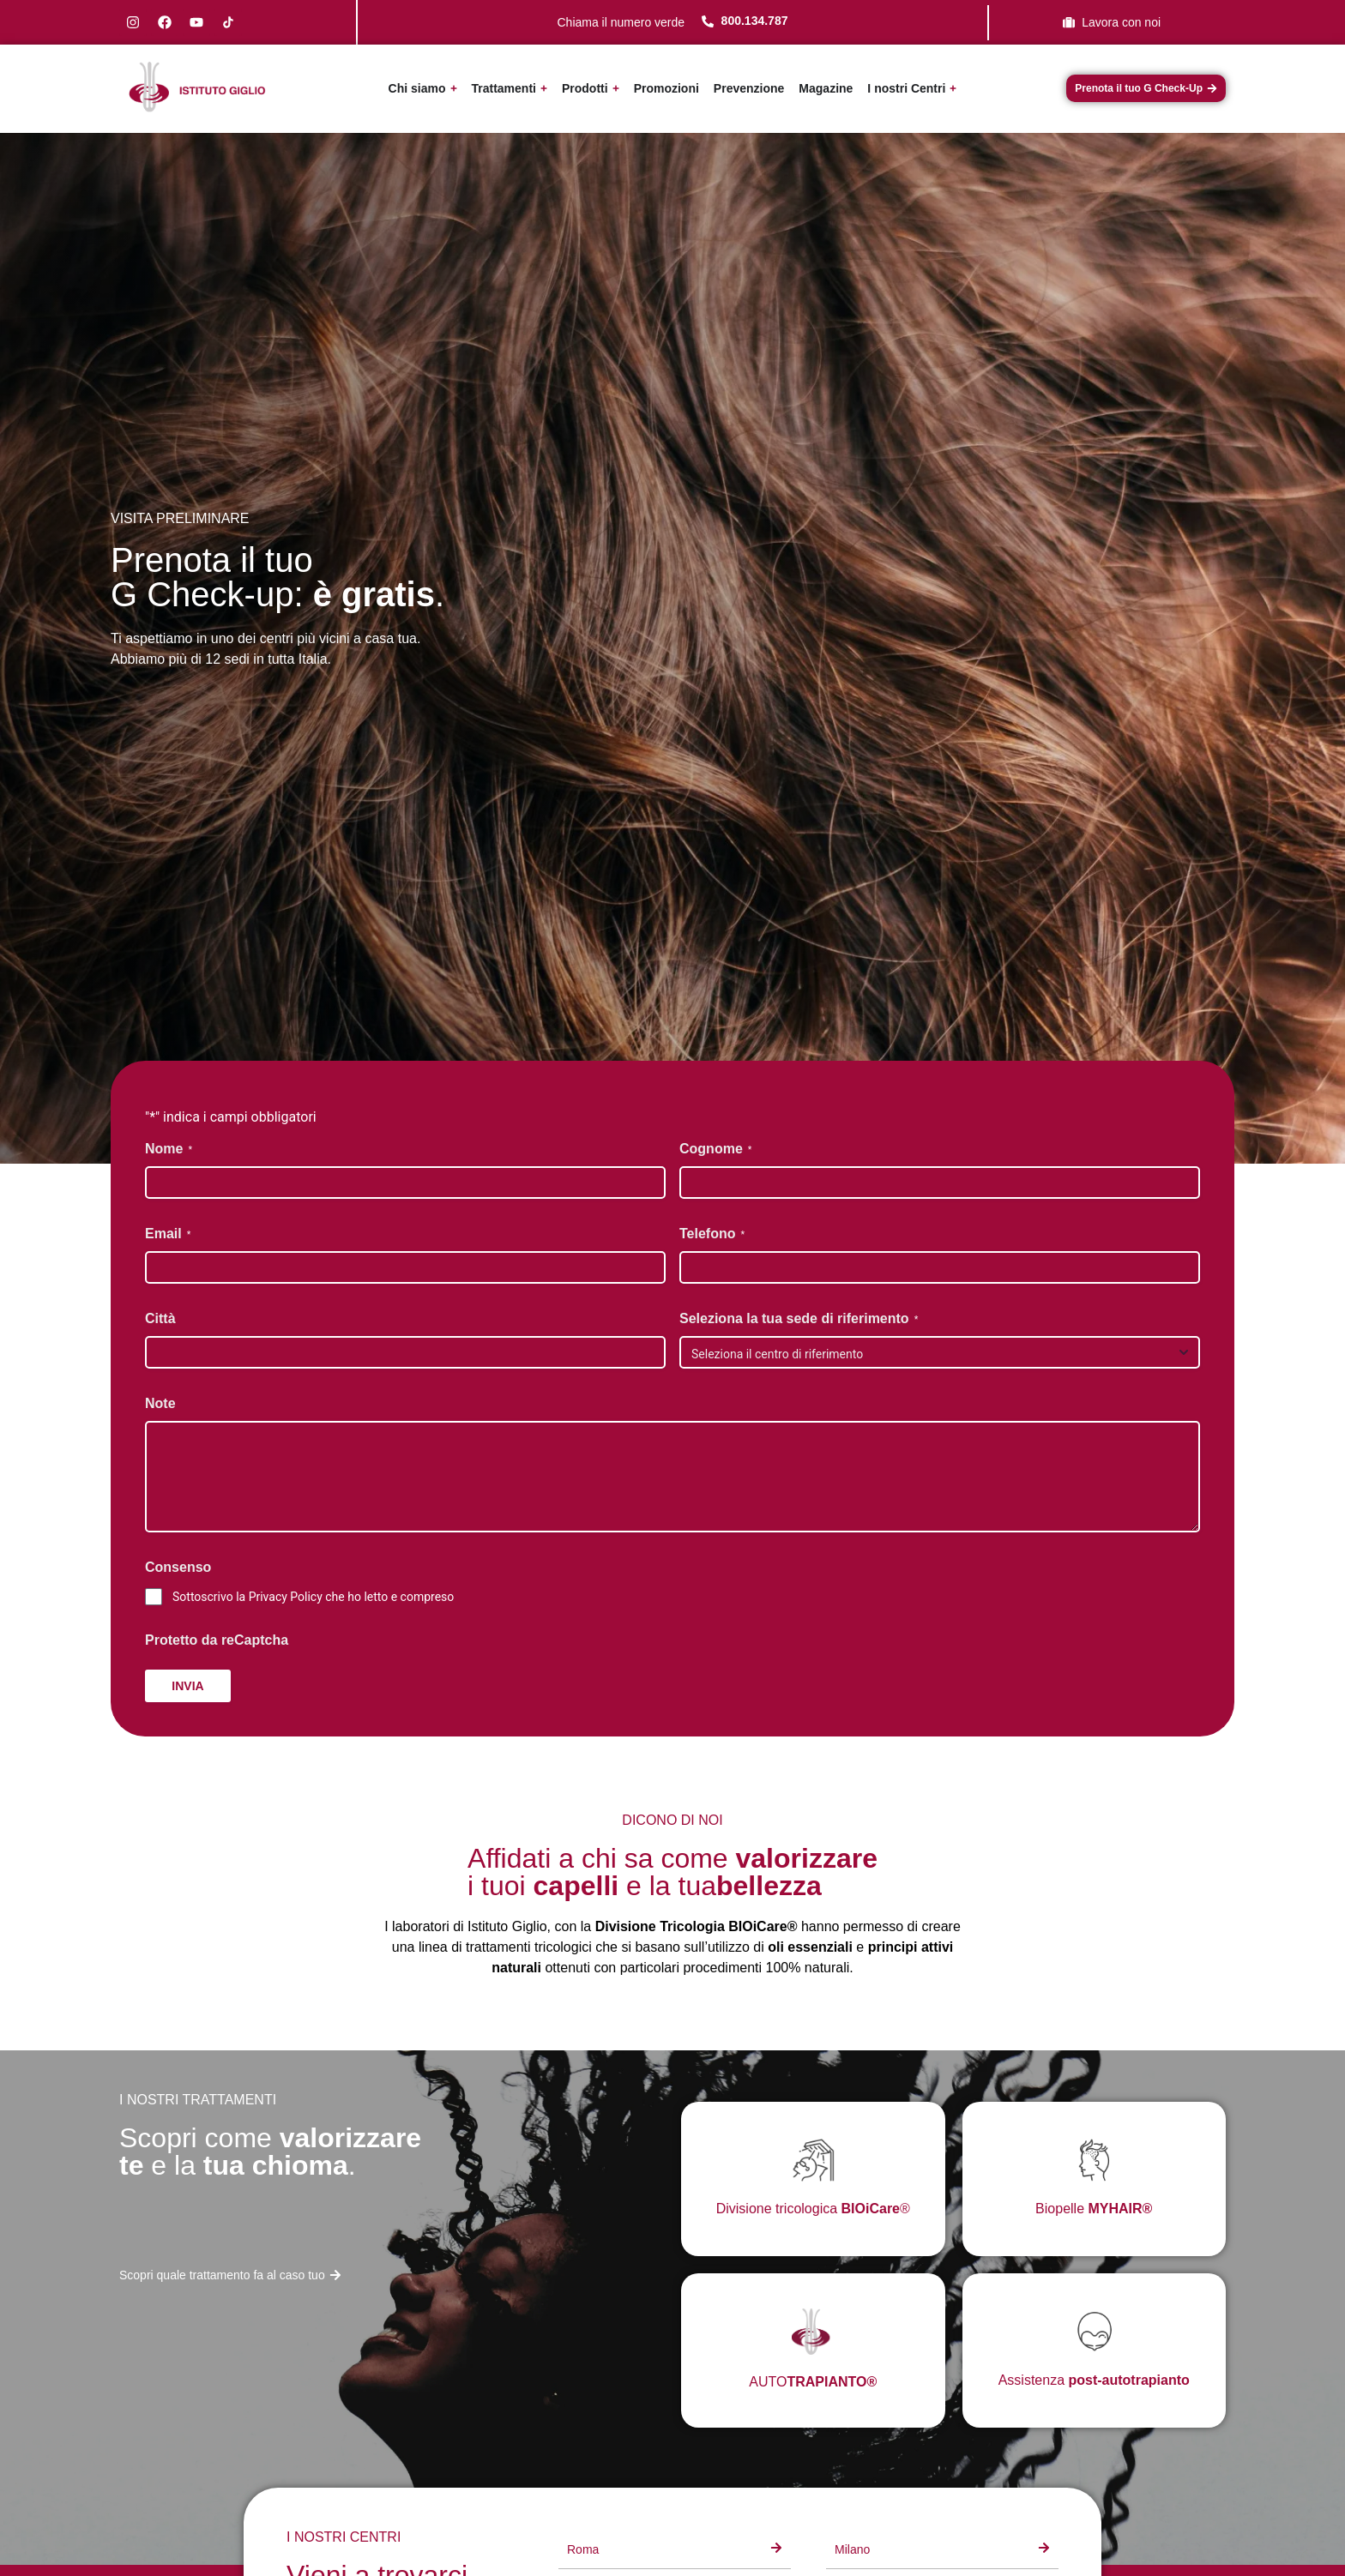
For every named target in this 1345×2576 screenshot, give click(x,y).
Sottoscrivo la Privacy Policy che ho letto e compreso (313, 1597)
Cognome (715, 1149)
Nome (168, 1149)
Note (160, 1403)
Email (167, 1234)
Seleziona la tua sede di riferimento (798, 1319)
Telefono (712, 1234)
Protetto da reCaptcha (216, 1640)
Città (160, 1318)
